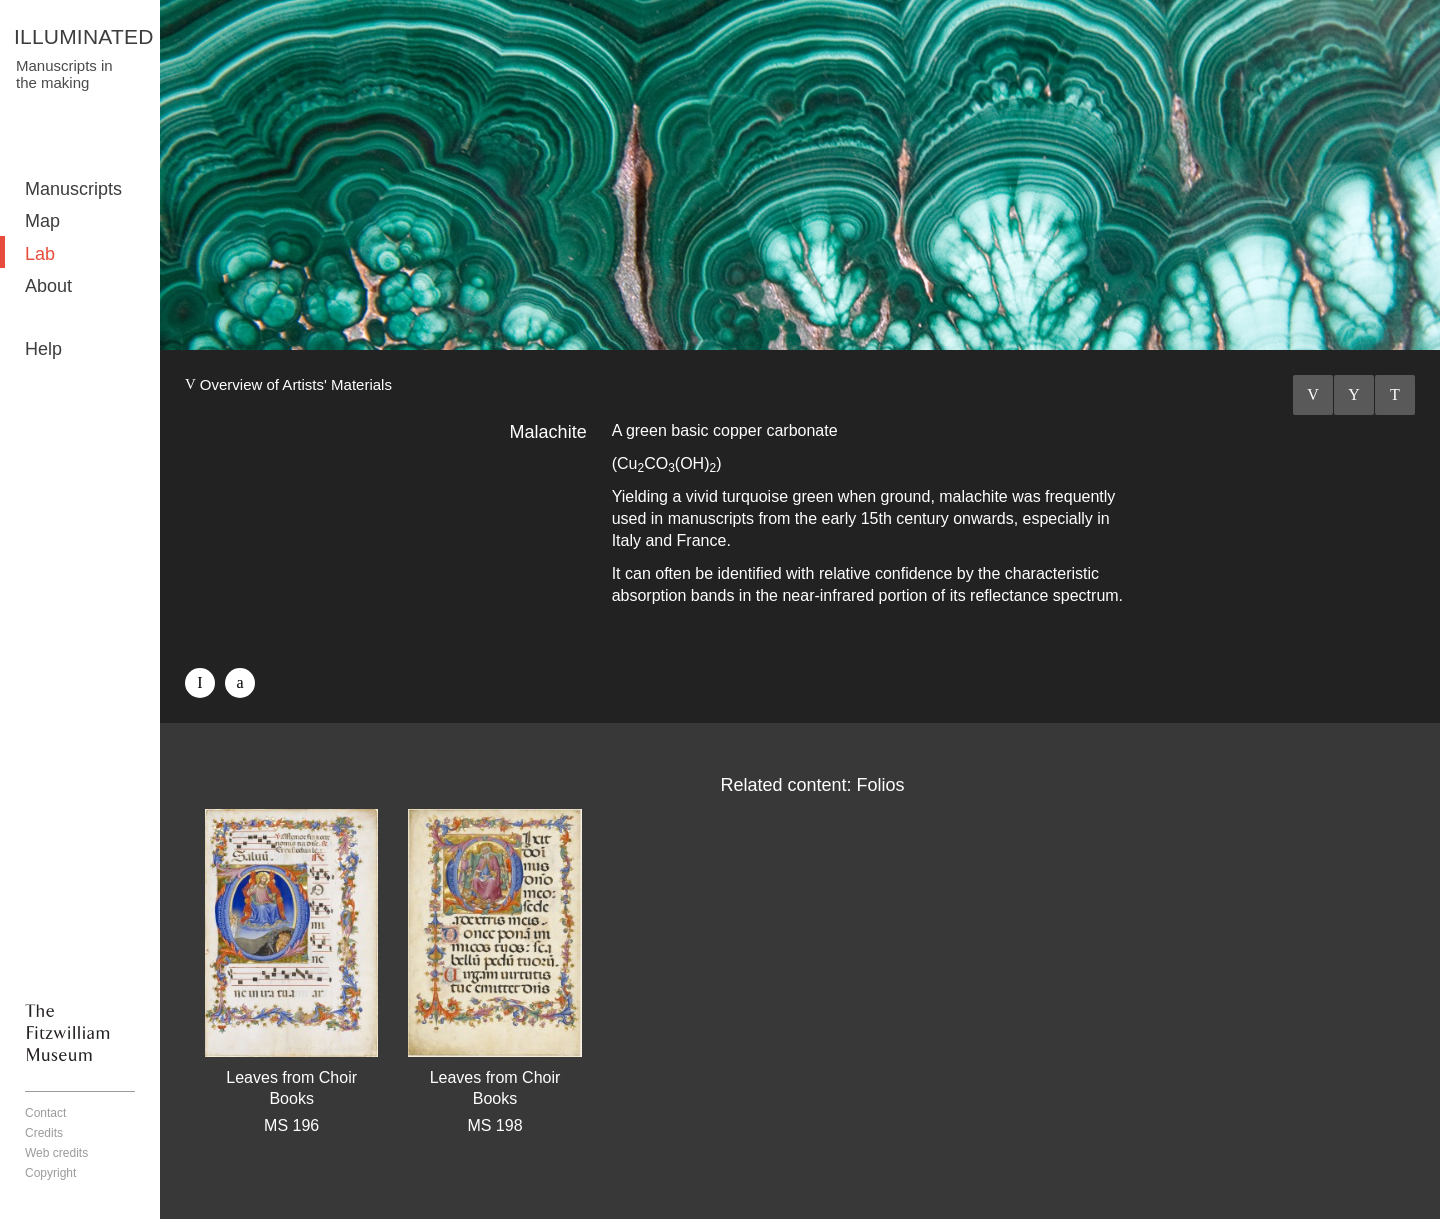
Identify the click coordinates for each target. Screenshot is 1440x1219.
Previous (1313, 395)
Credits (44, 1133)
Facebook (200, 683)
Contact (45, 1113)
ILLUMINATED (84, 36)
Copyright (50, 1173)
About (48, 286)
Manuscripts (73, 189)
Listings (1354, 395)
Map (42, 221)
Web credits (56, 1153)
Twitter (240, 683)
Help (43, 349)
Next (1395, 395)
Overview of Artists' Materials (296, 384)
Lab (40, 254)
